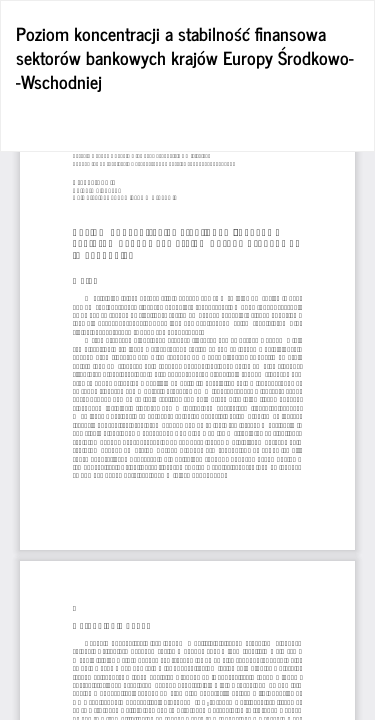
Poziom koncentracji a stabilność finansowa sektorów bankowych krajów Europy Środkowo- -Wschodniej (185, 57)
